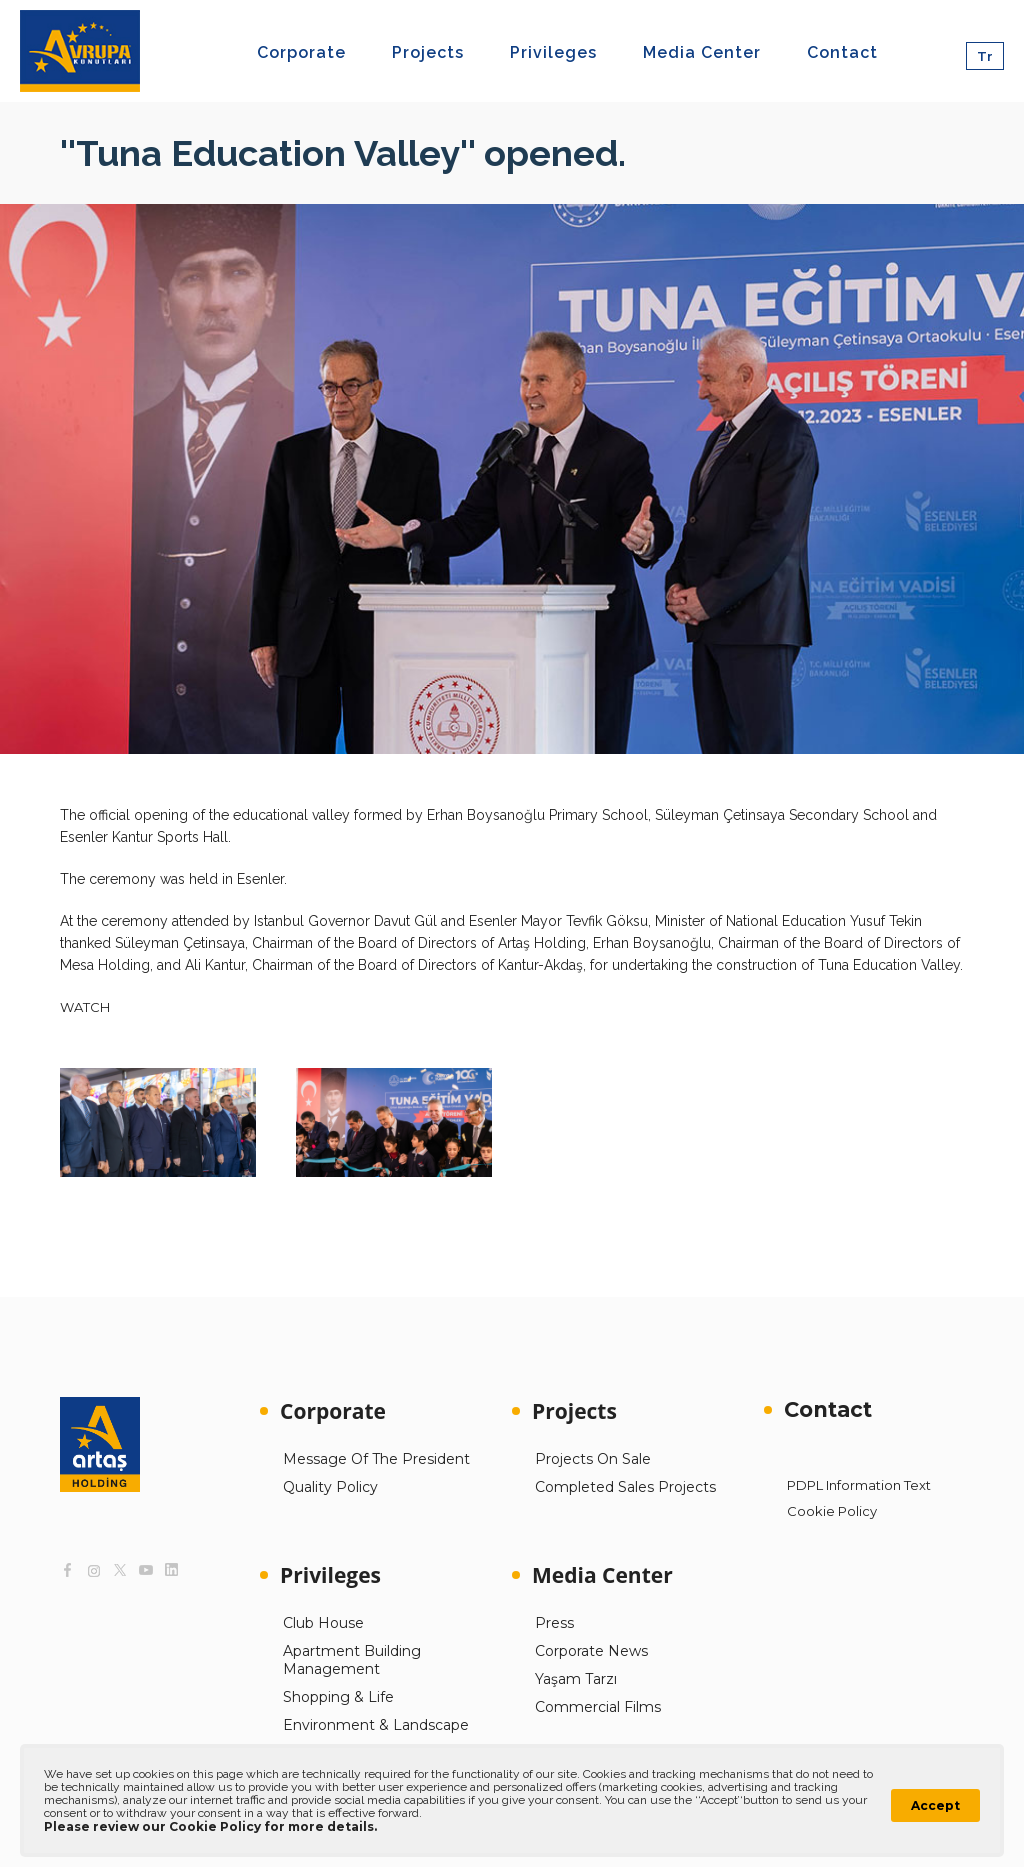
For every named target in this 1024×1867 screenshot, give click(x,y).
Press (554, 1623)
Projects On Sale (593, 1459)
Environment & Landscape (376, 1725)
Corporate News (591, 1651)
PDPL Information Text (859, 1485)
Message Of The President (376, 1459)
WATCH (85, 1007)
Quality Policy (330, 1487)
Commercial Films (598, 1707)
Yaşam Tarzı (576, 1679)
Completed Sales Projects (625, 1487)
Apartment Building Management (352, 1660)
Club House (323, 1623)
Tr (985, 56)
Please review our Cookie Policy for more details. (210, 1826)
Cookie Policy (832, 1511)
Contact (828, 1409)
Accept (935, 1805)
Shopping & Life (338, 1697)
